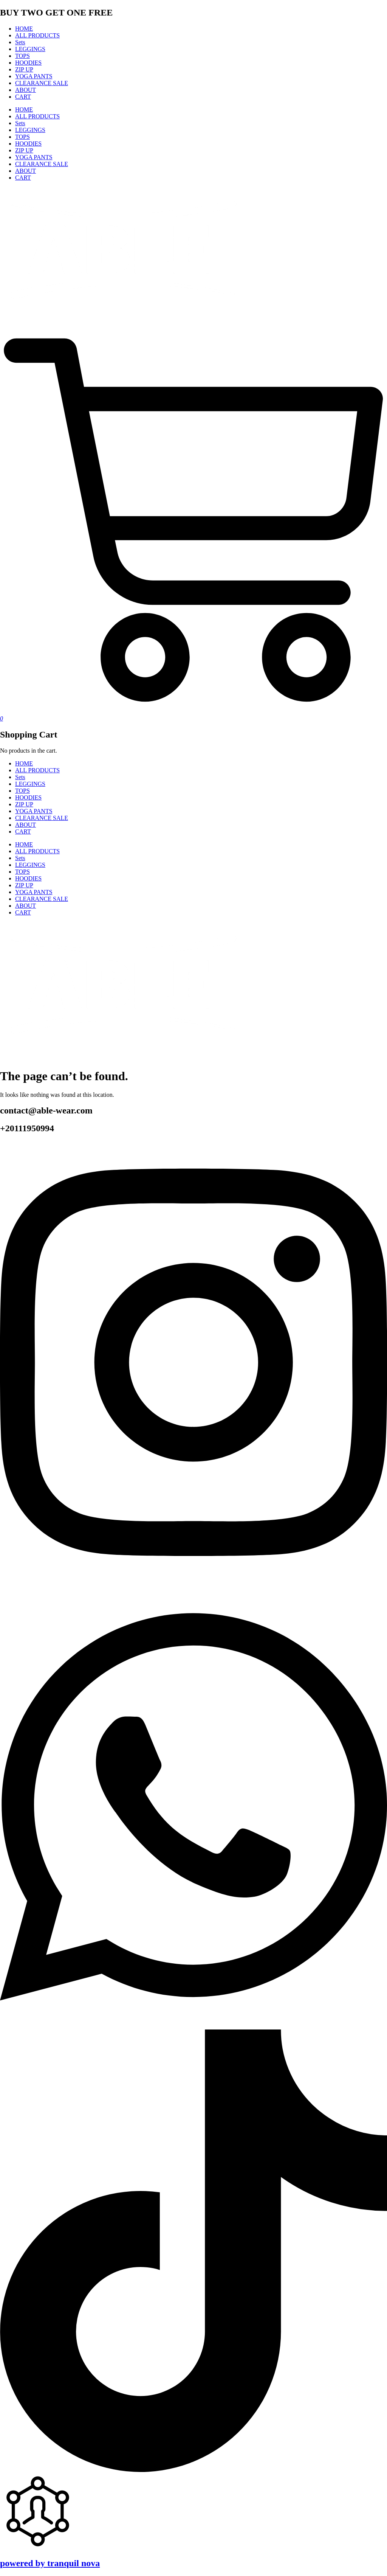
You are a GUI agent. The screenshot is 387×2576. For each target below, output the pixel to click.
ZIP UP (24, 69)
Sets (20, 42)
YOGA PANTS (34, 76)
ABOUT (25, 90)
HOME (24, 28)
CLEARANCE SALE (41, 83)
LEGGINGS (30, 49)
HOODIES (28, 62)
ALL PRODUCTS (37, 35)
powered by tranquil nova (50, 2563)
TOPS (22, 56)
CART (23, 96)
